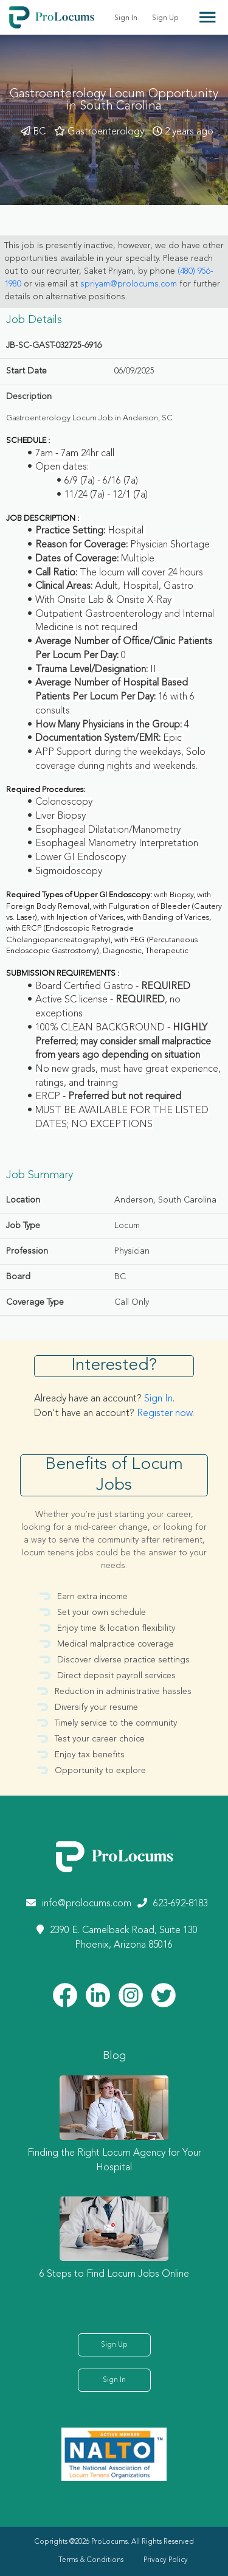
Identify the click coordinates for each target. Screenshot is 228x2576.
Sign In (125, 18)
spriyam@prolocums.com (128, 284)
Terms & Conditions (90, 2560)
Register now (164, 1413)
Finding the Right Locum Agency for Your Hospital (114, 2160)
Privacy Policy (165, 2560)
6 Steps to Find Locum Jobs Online (114, 2274)
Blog (114, 2055)
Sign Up (165, 18)
